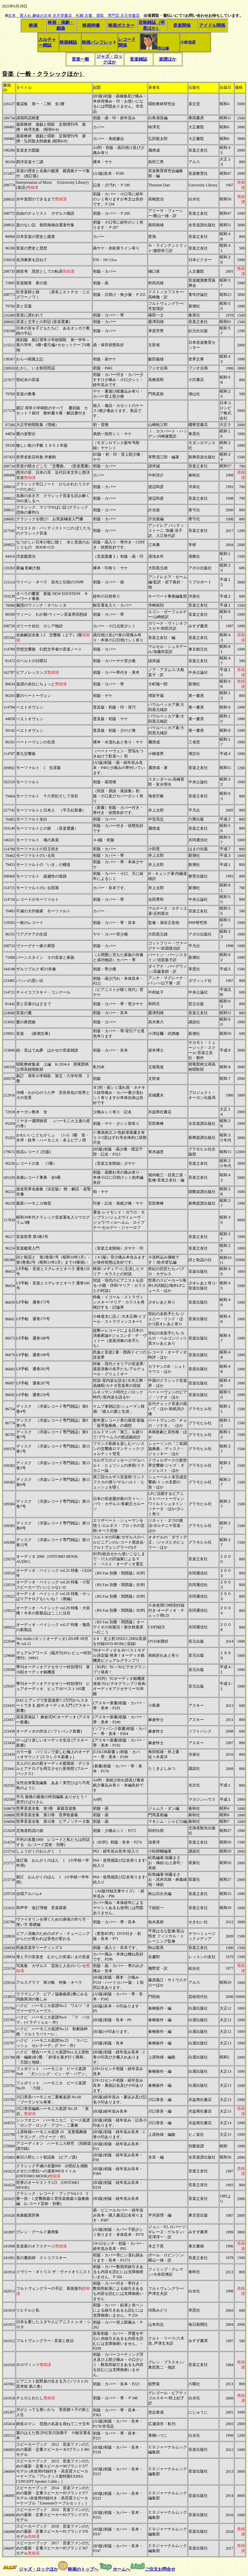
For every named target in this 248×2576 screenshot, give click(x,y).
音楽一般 (80, 59)
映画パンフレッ (97, 42)
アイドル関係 (212, 25)
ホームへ (121, 2569)
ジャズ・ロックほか (38, 2569)
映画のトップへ (83, 2569)
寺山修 (163, 48)
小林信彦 (188, 42)
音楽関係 (182, 25)
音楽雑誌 (138, 59)
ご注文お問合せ (160, 2569)
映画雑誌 (68, 42)
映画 (33, 25)
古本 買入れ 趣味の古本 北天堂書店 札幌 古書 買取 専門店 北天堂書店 (74, 16)
